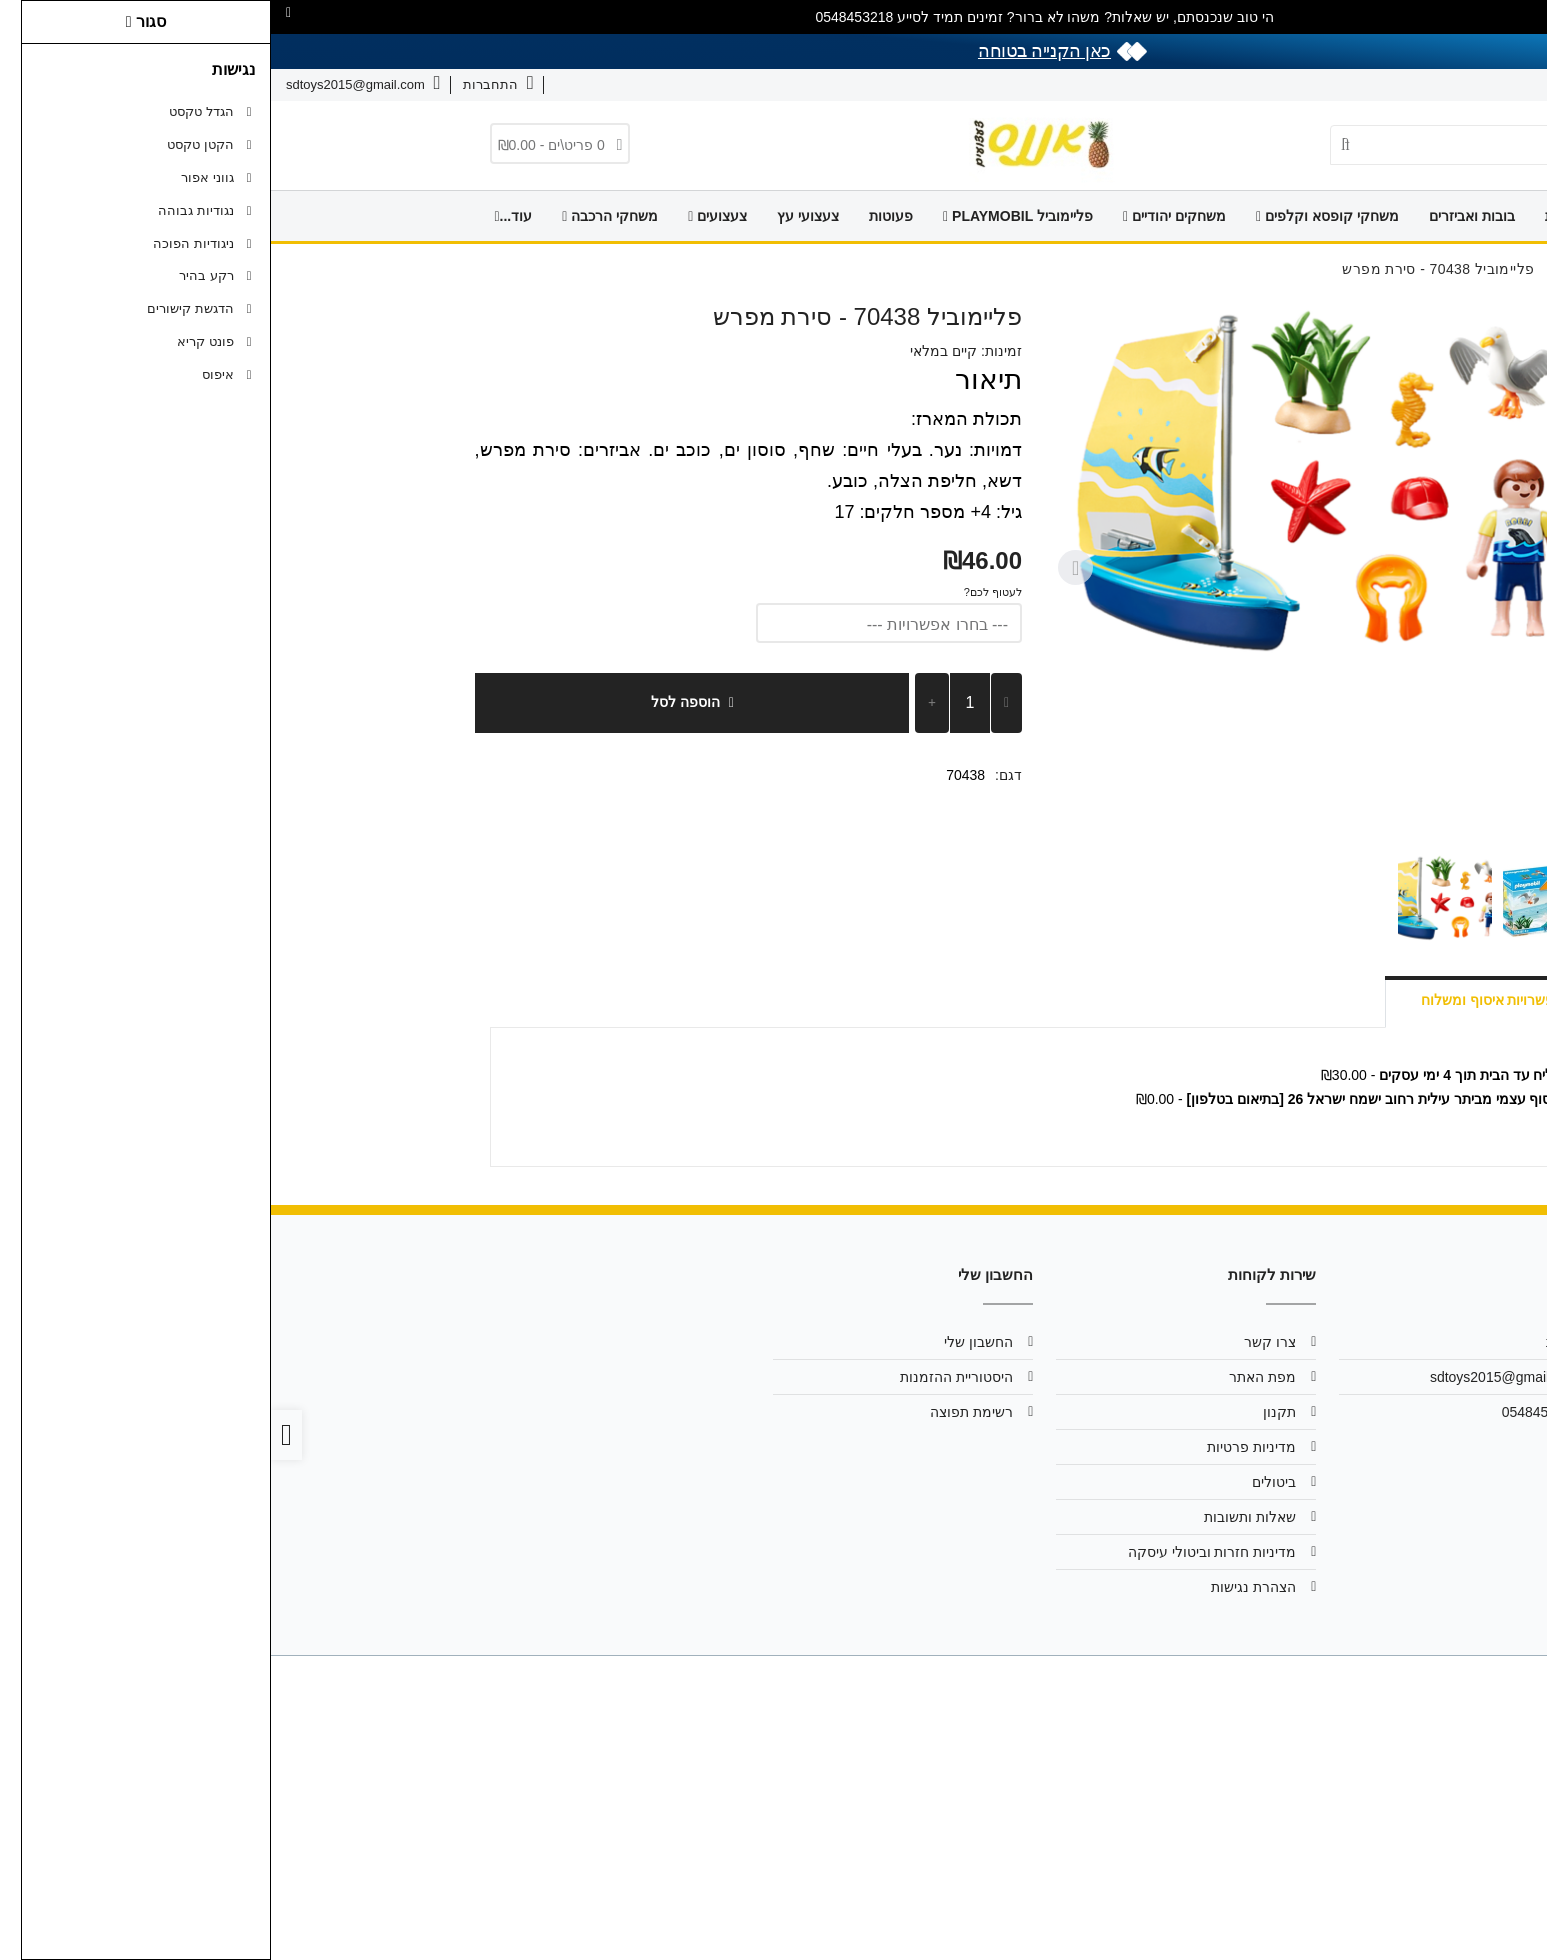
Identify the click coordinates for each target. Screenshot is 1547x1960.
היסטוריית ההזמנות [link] (685, 1377)
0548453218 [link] (1270, 1412)
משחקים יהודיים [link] (903, 216)
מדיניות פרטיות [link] (980, 1447)
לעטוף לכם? (722, 592)
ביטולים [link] (1003, 1482)
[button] (1282, 899)
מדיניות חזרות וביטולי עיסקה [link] (941, 1552)
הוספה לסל (421, 702)
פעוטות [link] (620, 216)
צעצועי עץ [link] (537, 216)
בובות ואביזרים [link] (1201, 216)
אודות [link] (1485, 84)
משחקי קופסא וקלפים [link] (1056, 216)
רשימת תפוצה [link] (700, 1412)
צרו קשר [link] (1422, 84)
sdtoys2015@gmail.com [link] (1234, 1377)
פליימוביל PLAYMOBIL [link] (747, 216)
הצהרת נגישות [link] (982, 1587)
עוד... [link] (242, 216)
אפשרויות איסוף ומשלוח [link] (1221, 1000)
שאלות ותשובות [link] (1330, 84)
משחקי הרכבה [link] (339, 216)
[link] (1503, 1916)
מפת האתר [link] (991, 1377)
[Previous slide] (1312, 568)
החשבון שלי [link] (707, 1342)
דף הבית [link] (1299, 216)
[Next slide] (805, 568)
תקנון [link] (1008, 1412)
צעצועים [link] (446, 216)
